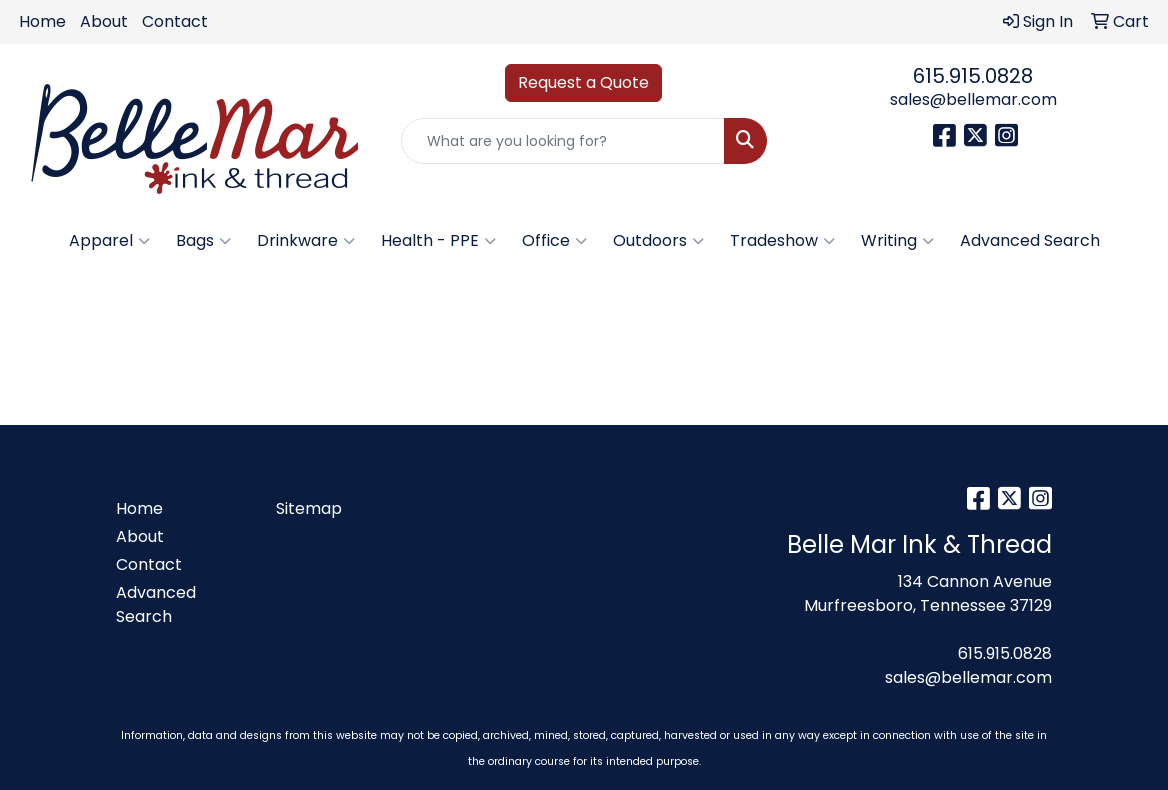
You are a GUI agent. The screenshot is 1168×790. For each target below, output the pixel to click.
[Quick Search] (562, 141)
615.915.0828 (973, 76)
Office (554, 241)
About (104, 21)
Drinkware (306, 241)
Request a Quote (583, 82)
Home (42, 21)
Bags (203, 241)
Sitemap (309, 508)
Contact (175, 21)
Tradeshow (782, 241)
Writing (897, 241)
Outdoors (658, 241)
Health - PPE (438, 241)
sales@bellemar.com (973, 99)
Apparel (109, 241)
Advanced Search (1030, 240)
